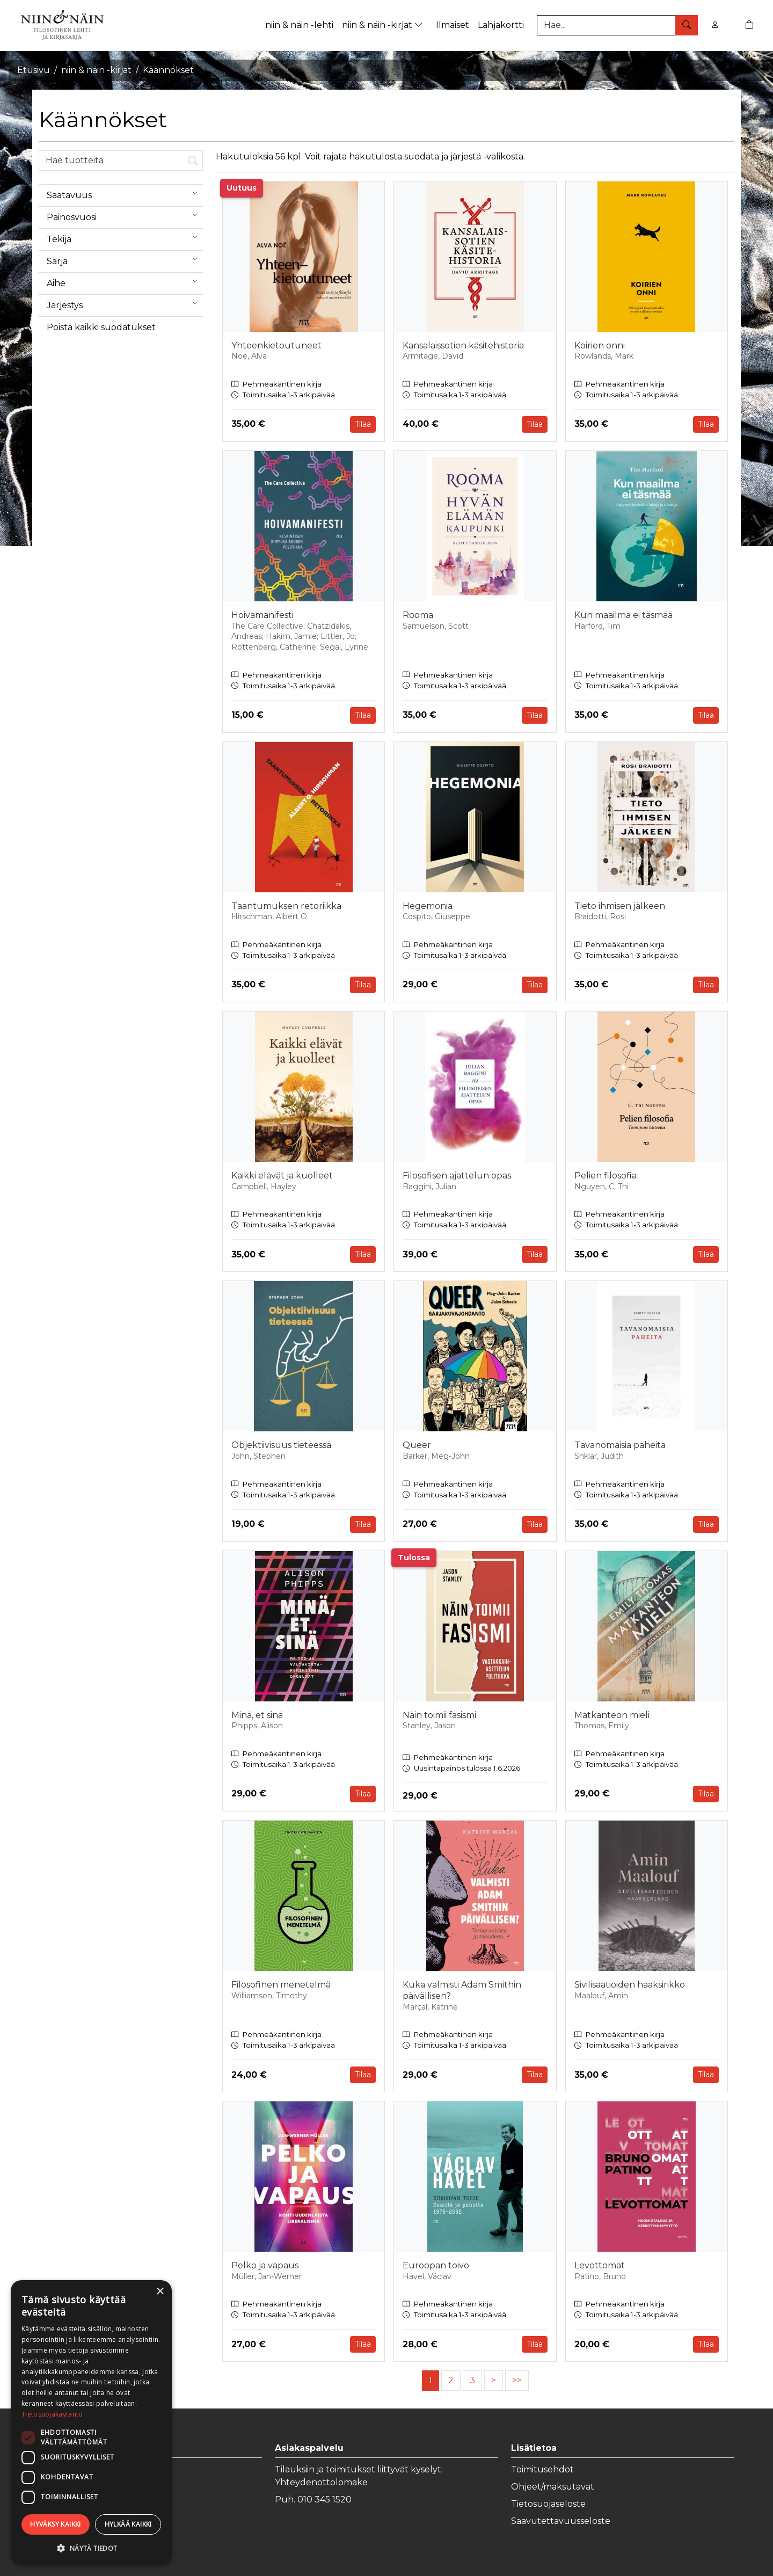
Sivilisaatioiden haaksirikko (629, 1985)
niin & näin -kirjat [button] (383, 25)
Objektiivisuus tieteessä (281, 1445)
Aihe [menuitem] (125, 281)
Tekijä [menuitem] (125, 237)
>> (517, 2380)
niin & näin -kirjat (96, 70)
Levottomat (599, 2265)
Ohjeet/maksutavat (552, 2487)
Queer (417, 1445)
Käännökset (168, 70)
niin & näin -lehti (299, 25)
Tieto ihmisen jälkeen (619, 906)
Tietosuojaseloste (548, 2504)
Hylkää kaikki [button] (128, 2524)
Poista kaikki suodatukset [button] (101, 327)
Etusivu (33, 70)
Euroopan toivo (436, 2265)
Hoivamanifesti (262, 615)
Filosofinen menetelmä (281, 1985)
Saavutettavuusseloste (560, 2521)
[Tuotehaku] (617, 25)
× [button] (160, 2292)
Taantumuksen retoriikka (286, 906)
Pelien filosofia (605, 1175)
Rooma (418, 615)
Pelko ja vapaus (264, 2265)
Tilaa (363, 424)
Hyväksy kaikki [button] (55, 2524)
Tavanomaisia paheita (620, 1445)
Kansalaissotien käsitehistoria (463, 345)
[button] (91, 2548)
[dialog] (91, 2422)
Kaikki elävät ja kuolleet (282, 1175)
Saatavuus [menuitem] (125, 193)
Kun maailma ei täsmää (623, 615)
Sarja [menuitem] (125, 259)
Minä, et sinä (257, 1715)
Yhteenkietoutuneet (276, 345)
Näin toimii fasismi (439, 1715)
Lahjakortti (501, 25)
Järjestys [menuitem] (125, 303)
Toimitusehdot (542, 2469)
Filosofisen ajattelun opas (457, 1175)
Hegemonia (428, 906)
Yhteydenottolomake (321, 2482)
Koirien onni (599, 345)
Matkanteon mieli (612, 1715)
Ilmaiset (452, 25)
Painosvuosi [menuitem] (125, 215)
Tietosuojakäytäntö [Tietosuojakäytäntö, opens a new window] (52, 2414)
